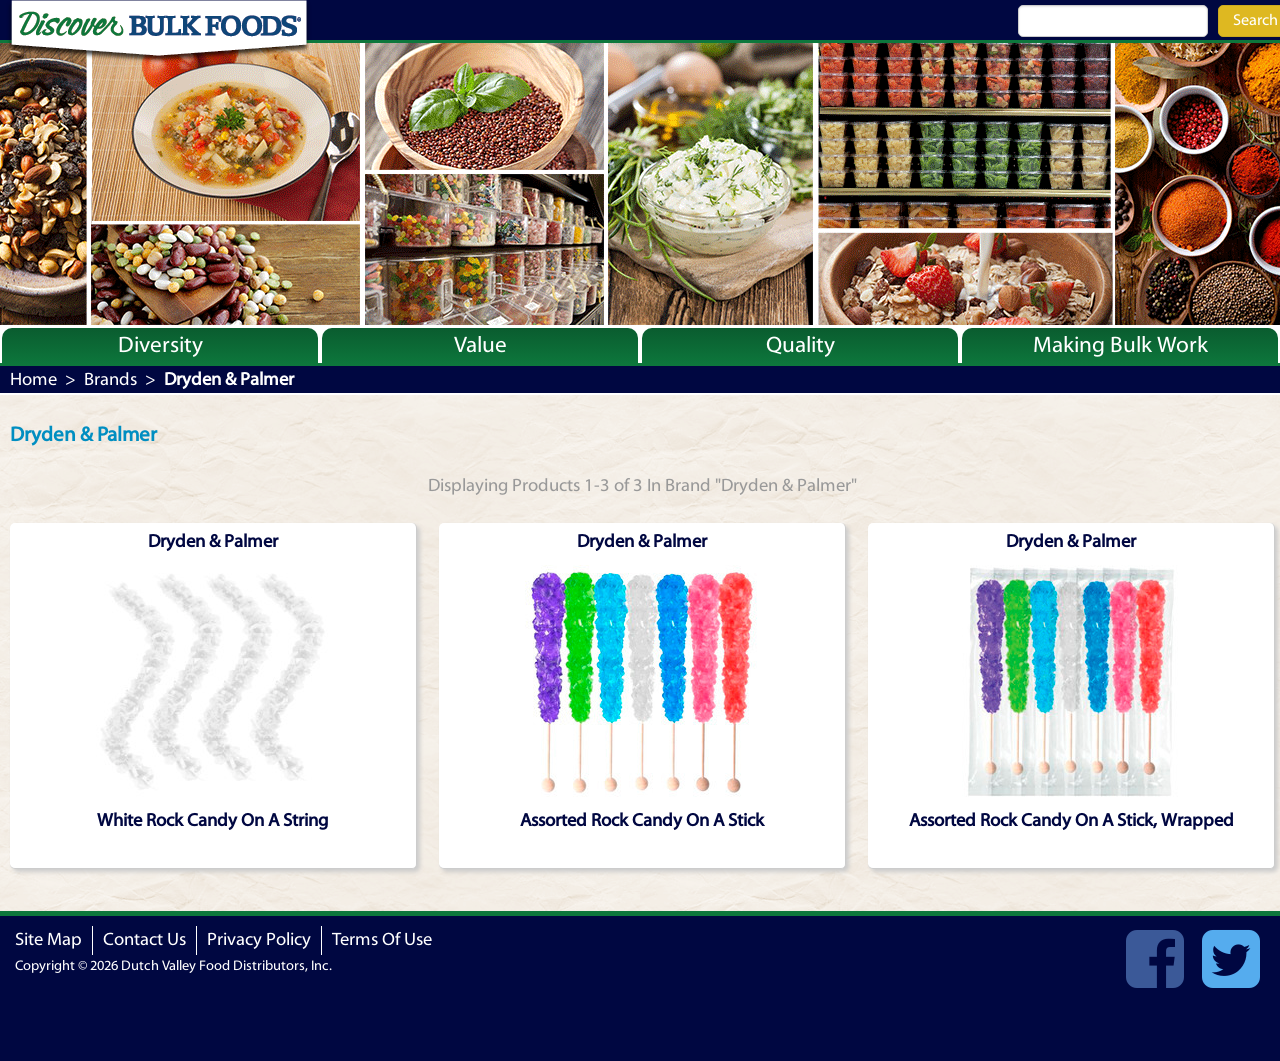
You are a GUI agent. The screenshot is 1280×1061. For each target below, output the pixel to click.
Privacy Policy (259, 939)
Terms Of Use (382, 939)
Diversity (160, 345)
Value (480, 345)
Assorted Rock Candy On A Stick (642, 820)
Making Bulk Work (1120, 345)
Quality (800, 345)
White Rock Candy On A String (212, 820)
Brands (110, 379)
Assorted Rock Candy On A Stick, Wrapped (1071, 820)
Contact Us (144, 939)
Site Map (48, 939)
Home (33, 379)
